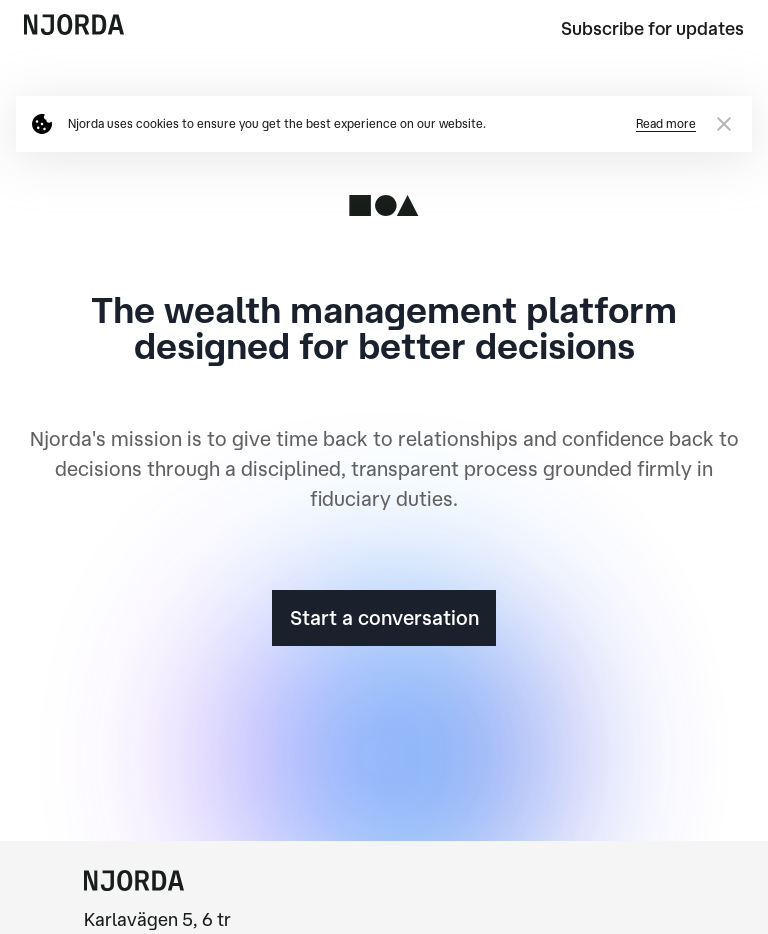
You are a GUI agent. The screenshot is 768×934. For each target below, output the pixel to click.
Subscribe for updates (652, 28)
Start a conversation (384, 617)
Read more (666, 123)
